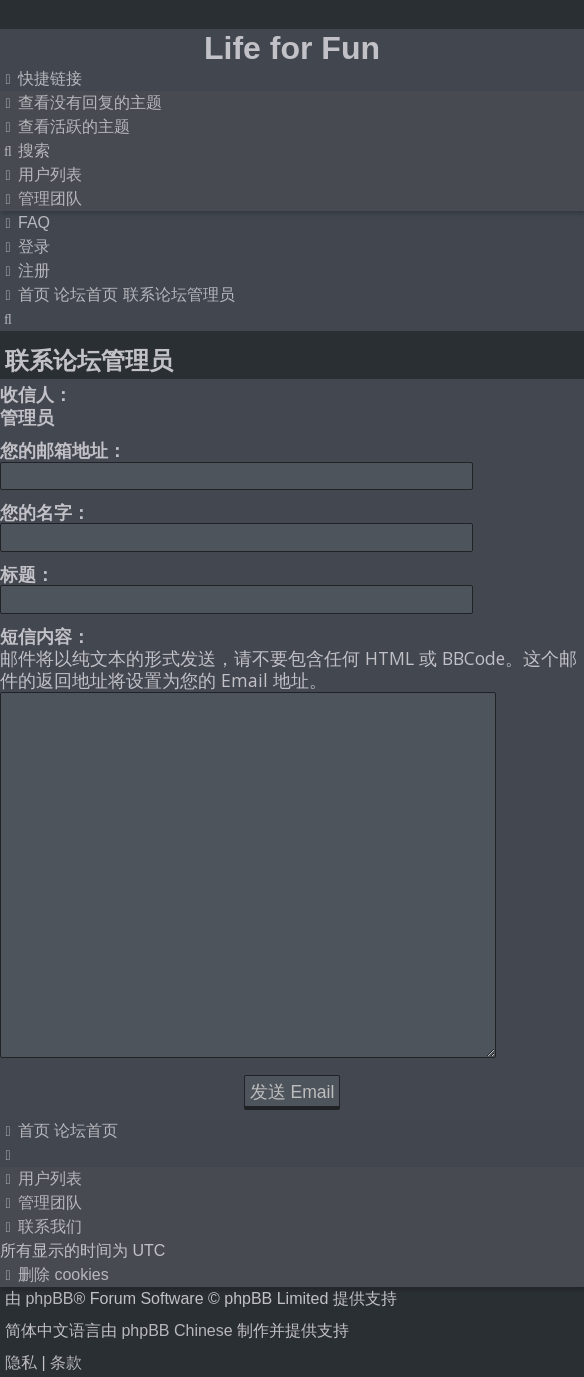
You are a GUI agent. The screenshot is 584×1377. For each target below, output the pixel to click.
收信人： (36, 394)
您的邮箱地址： (63, 450)
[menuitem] (81, 103)
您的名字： (45, 512)
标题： (27, 574)
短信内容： (45, 636)
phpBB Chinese (176, 1216)
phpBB (49, 1184)
